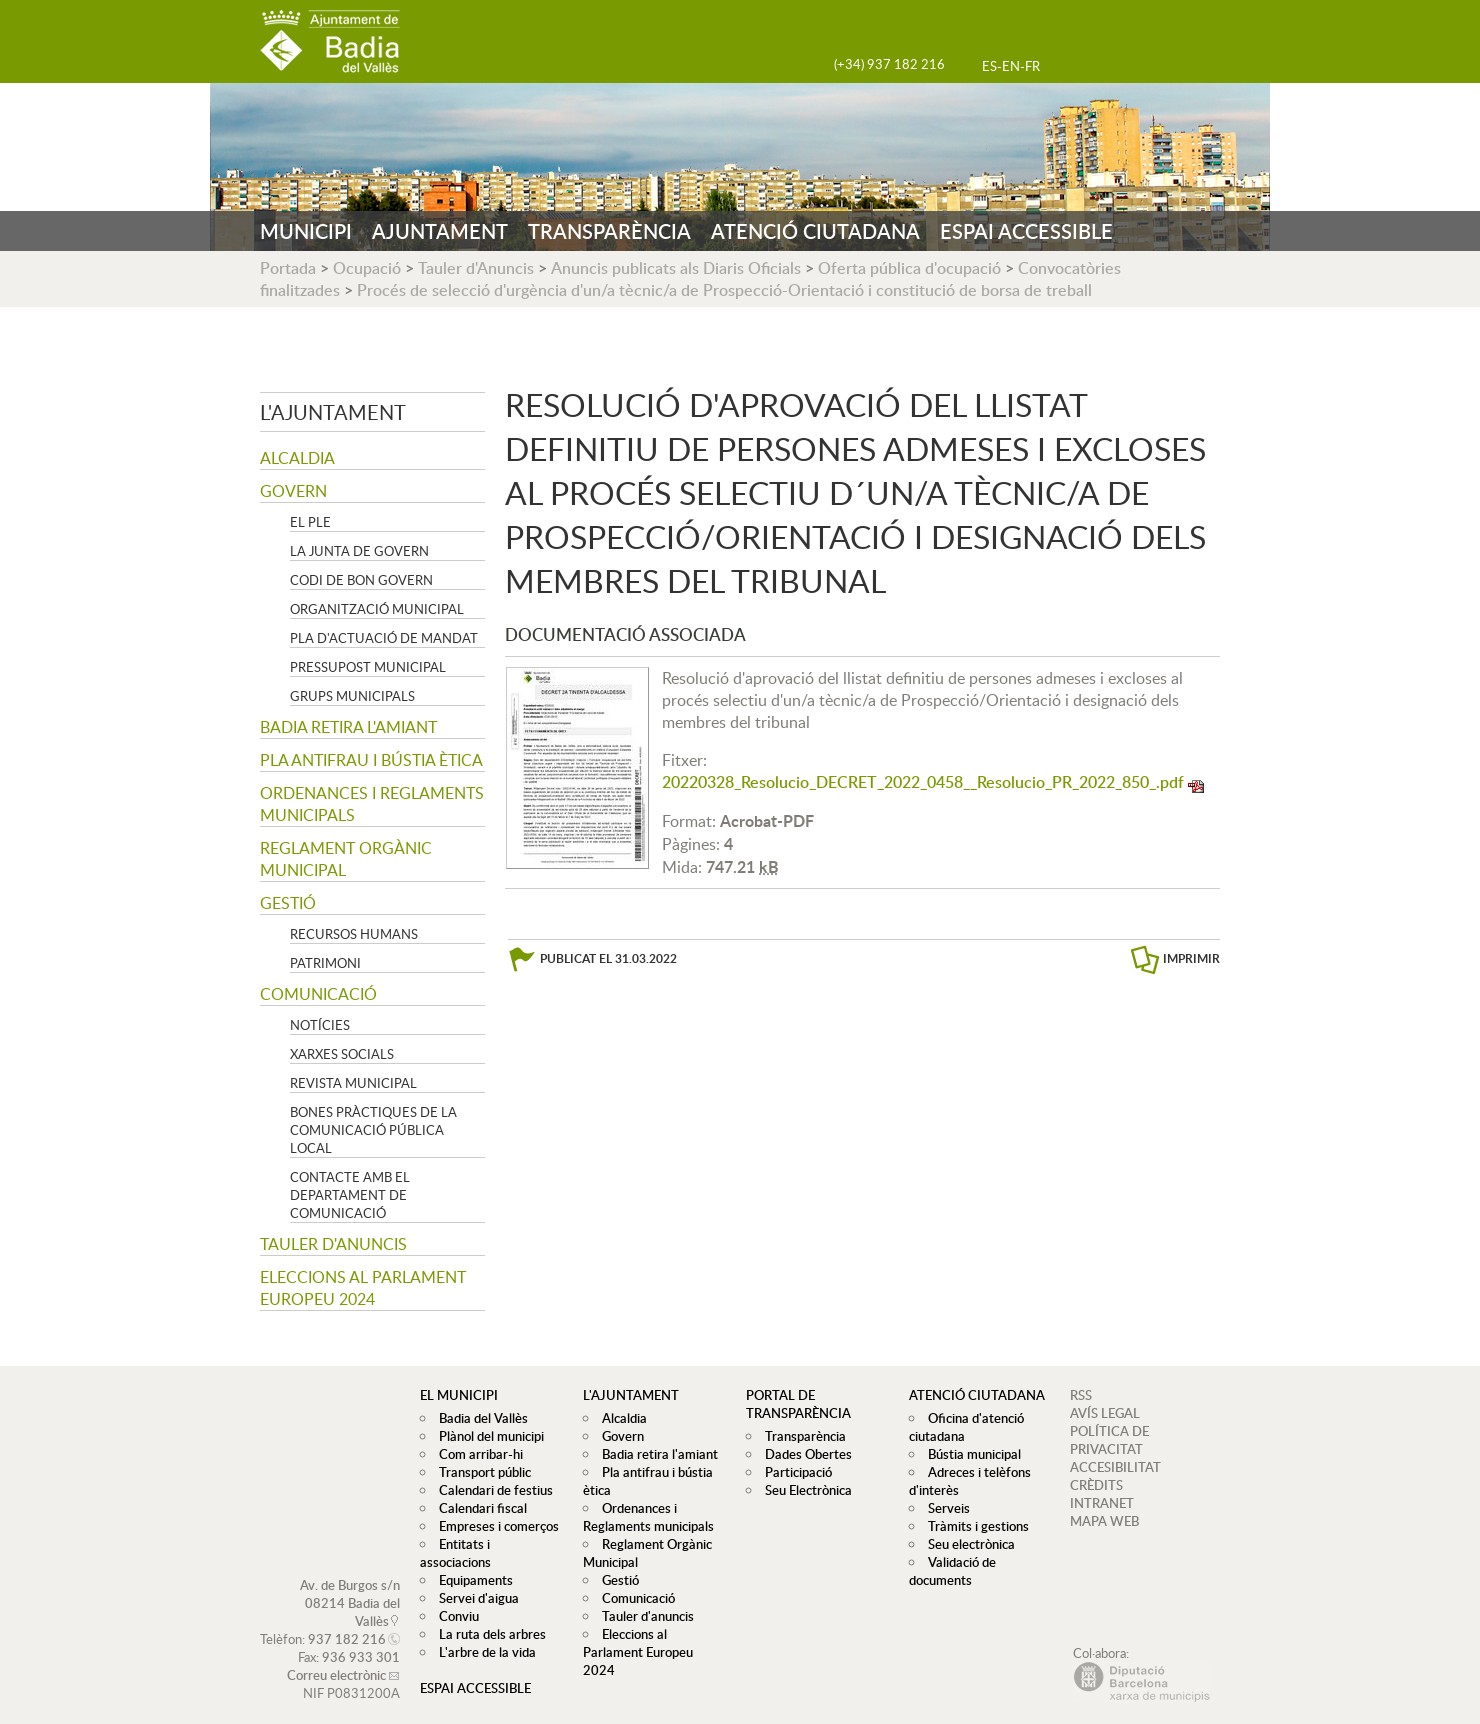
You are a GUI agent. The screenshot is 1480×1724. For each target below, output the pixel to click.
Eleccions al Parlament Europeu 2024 (363, 1288)
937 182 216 (347, 1621)
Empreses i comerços (494, 1526)
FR (1032, 66)
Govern (293, 491)
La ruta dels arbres (487, 1616)
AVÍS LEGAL (1105, 1413)
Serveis (944, 1508)
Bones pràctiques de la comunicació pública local (373, 1130)
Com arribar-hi (476, 1454)
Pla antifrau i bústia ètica (371, 760)
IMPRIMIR (1191, 958)
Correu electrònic (336, 1657)
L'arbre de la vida (482, 1634)
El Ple (310, 522)
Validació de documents (950, 1571)
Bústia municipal (969, 1454)
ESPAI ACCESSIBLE (1026, 231)
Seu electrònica (966, 1544)
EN (1011, 66)
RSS (1081, 1395)
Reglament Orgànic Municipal (346, 859)
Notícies (320, 1025)
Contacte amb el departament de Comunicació (350, 1195)
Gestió (288, 903)
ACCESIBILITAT (1115, 1467)
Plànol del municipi (486, 1436)
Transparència (800, 1436)
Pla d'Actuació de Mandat (384, 638)
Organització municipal (377, 609)
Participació (793, 1472)
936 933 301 (361, 1639)
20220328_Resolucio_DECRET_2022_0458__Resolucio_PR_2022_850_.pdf (923, 782)
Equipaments (471, 1562)
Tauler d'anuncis (333, 1244)
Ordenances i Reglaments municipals (372, 804)
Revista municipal (353, 1083)
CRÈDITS (1096, 1485)
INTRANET (1102, 1503)
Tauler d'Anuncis (476, 268)
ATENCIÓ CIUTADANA (815, 231)
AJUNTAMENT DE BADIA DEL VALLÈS (330, 41)
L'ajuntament (333, 412)
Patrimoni (325, 963)
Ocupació (367, 268)
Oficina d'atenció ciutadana (964, 1427)
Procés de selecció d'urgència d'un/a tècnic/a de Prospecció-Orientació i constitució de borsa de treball (724, 290)
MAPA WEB (1104, 1521)
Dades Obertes (803, 1454)
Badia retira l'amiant (348, 727)
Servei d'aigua (474, 1580)
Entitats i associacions (496, 1544)
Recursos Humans (354, 934)
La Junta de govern (359, 551)
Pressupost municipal (368, 667)
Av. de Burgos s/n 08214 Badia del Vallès (350, 1585)
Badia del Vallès (478, 1418)
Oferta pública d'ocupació (909, 268)
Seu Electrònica (803, 1490)
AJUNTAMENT (440, 231)
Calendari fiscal (478, 1508)
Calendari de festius (491, 1490)
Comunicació (318, 994)
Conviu (454, 1598)
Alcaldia (297, 458)
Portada (288, 268)
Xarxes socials (342, 1054)
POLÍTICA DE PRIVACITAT (1109, 1440)
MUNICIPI (306, 231)
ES (989, 66)
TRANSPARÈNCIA (609, 231)
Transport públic (480, 1472)
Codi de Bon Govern (361, 580)
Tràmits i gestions (973, 1526)
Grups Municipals (352, 696)
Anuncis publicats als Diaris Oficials (676, 268)
